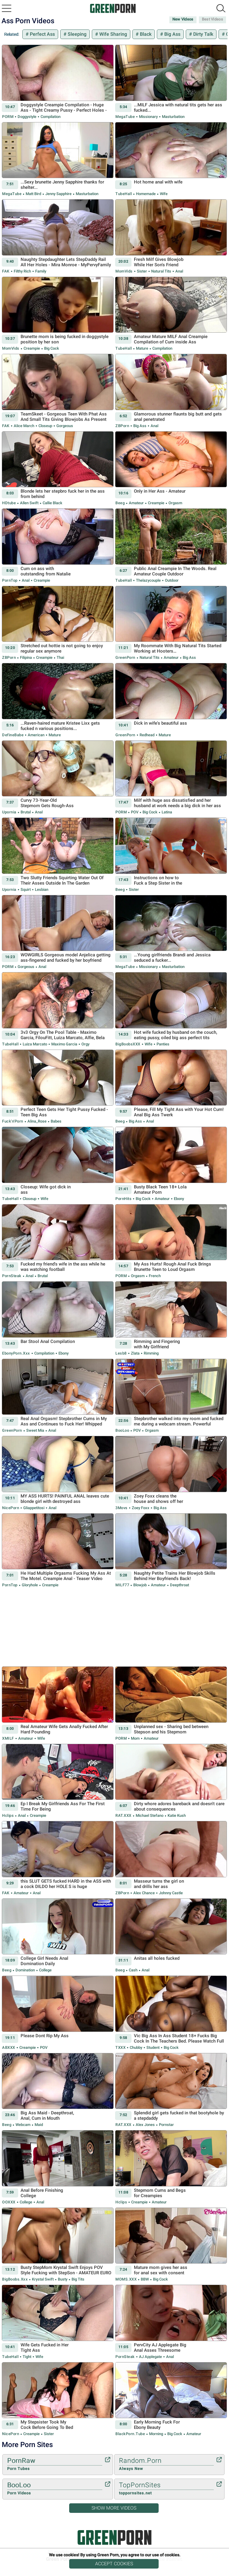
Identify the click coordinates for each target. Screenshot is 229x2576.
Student (153, 2047)
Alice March (24, 426)
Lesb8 (121, 1353)
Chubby (136, 2047)
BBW (145, 2279)
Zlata (135, 1353)
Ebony (178, 1198)
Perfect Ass (42, 34)
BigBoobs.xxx (15, 2279)
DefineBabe (13, 735)
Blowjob (140, 1585)
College (45, 1970)
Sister (142, 271)
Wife (163, 194)
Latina (166, 812)
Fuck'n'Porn (12, 1121)
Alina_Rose (37, 1121)
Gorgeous (64, 426)
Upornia (9, 812)
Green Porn (114, 2537)
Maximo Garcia (64, 1044)
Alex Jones (145, 2124)
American (36, 735)
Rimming (151, 1353)
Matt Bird (33, 194)
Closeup (45, 426)
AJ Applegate (150, 2356)
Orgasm (175, 503)
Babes (55, 1121)
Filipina (26, 657)
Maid (38, 2124)
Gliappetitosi (33, 1508)
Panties (162, 1044)
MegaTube (125, 116)
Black (145, 34)
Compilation (50, 116)
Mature (142, 348)
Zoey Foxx (140, 1508)
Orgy (85, 1044)
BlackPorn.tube (130, 2434)
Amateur (136, 503)
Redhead (147, 735)
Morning (156, 2434)
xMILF (8, 1738)
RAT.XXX (123, 1815)
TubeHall (123, 194)
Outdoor (171, 580)
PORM (7, 116)
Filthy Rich (22, 271)
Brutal (26, 812)
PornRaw (54, 2464)
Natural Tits (161, 271)
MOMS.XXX (126, 2279)
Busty (62, 2279)
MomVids (124, 271)
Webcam (23, 2124)
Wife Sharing (112, 34)
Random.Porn (166, 2464)
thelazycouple (148, 580)
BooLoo (122, 1430)
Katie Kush (176, 1815)
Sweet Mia (35, 1430)
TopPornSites (166, 2488)
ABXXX (8, 2047)
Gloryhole (30, 1585)
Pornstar (166, 2124)
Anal (178, 271)
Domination (25, 1970)
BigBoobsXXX (127, 1044)
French (154, 1276)
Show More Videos (114, 2508)
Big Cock (51, 348)
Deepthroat (179, 1585)
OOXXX (9, 2202)
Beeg (120, 503)
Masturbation (173, 116)
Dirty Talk (202, 34)
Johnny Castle (170, 1893)
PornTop (10, 580)
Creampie (32, 348)
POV (134, 812)
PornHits (123, 1198)
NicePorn (10, 1508)
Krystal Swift (43, 2279)
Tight (27, 2356)
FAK (6, 271)
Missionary (148, 116)
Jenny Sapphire (58, 194)
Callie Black (52, 503)
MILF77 (122, 1585)
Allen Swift (29, 503)
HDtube (9, 503)
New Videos (183, 19)
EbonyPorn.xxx (16, 1353)
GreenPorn (125, 657)
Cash (133, 1970)
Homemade (146, 194)
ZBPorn (122, 426)
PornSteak (11, 1276)
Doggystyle (27, 116)
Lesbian (41, 889)
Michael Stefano (149, 1815)
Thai (60, 657)
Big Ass (171, 34)
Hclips (8, 1815)
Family (40, 271)
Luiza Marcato (35, 1044)
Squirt (26, 889)
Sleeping (76, 34)
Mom (135, 1738)
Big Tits (77, 2279)
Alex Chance (144, 1893)
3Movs (121, 1508)
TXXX (120, 2047)
